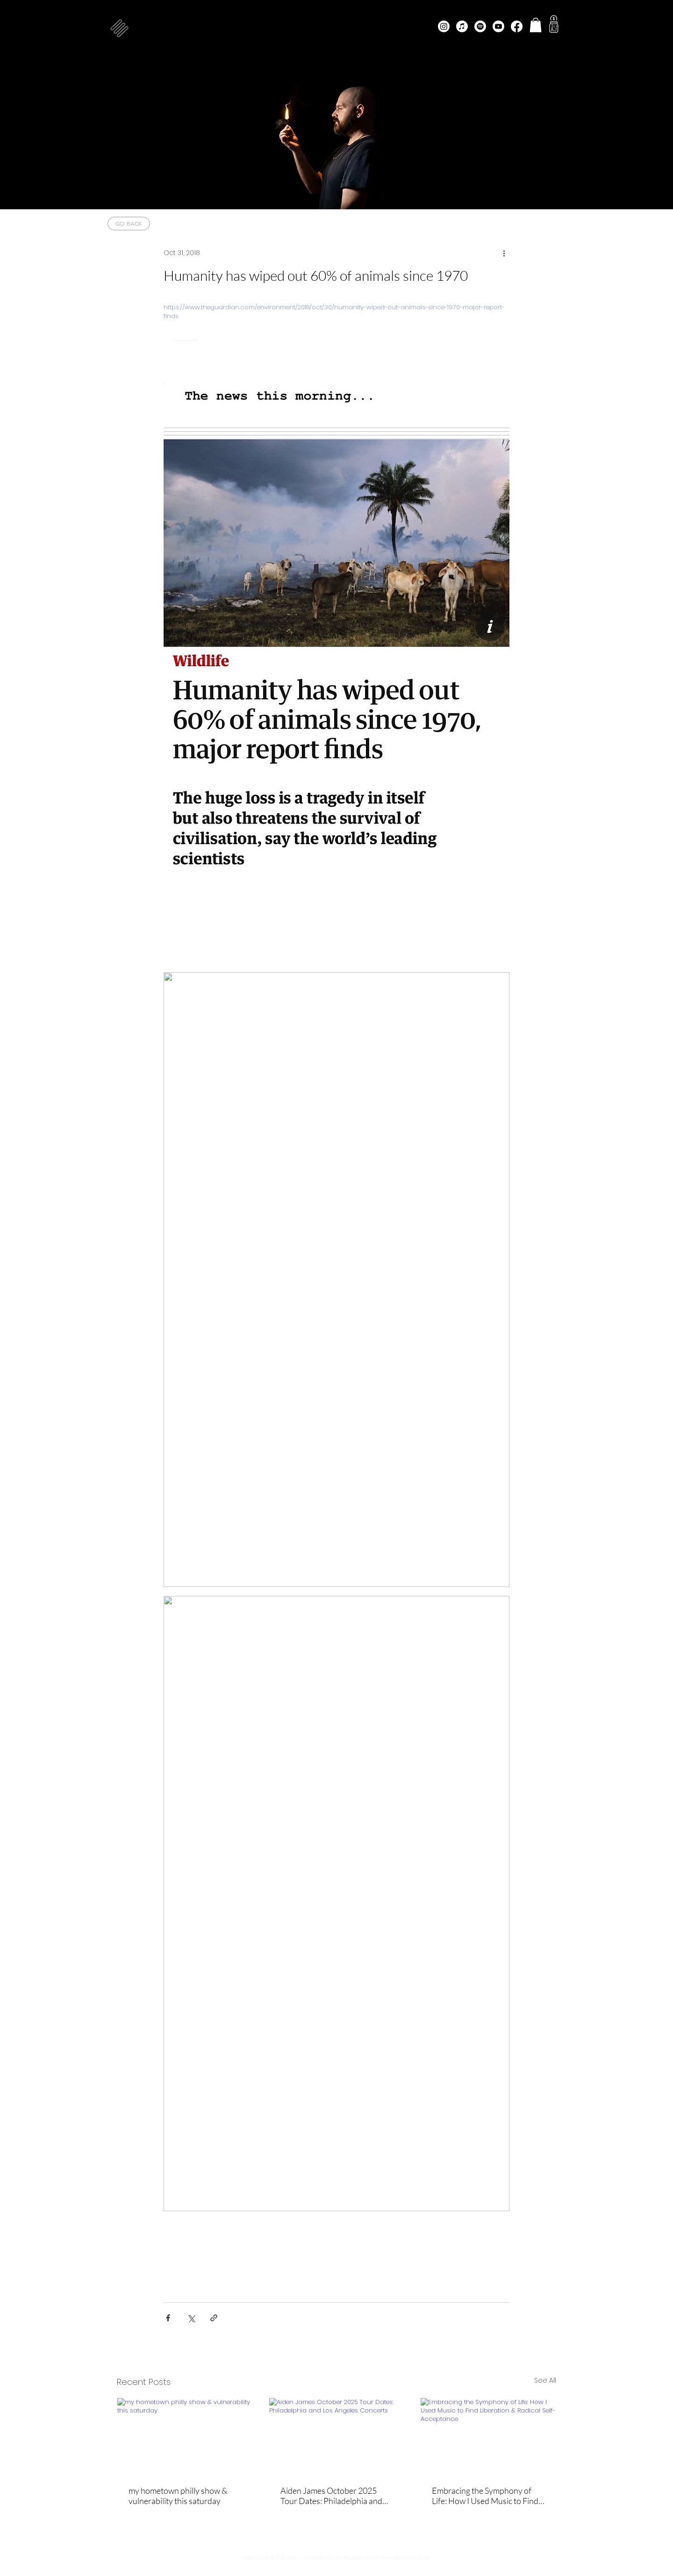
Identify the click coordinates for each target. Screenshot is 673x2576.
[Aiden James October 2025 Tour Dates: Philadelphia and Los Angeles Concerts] (336, 2436)
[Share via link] (213, 2317)
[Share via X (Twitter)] (190, 2317)
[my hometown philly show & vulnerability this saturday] (184, 2436)
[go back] (128, 223)
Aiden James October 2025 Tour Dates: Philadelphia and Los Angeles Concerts (331, 2495)
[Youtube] (498, 26)
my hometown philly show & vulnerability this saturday (178, 2495)
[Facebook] (517, 26)
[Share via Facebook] (168, 2317)
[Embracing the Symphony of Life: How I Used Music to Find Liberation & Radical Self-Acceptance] (488, 2436)
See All (545, 2380)
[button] (119, 28)
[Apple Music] (462, 26)
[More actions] (503, 252)
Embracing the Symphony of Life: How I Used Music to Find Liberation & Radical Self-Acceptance (485, 2495)
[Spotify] (480, 26)
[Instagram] (444, 26)
